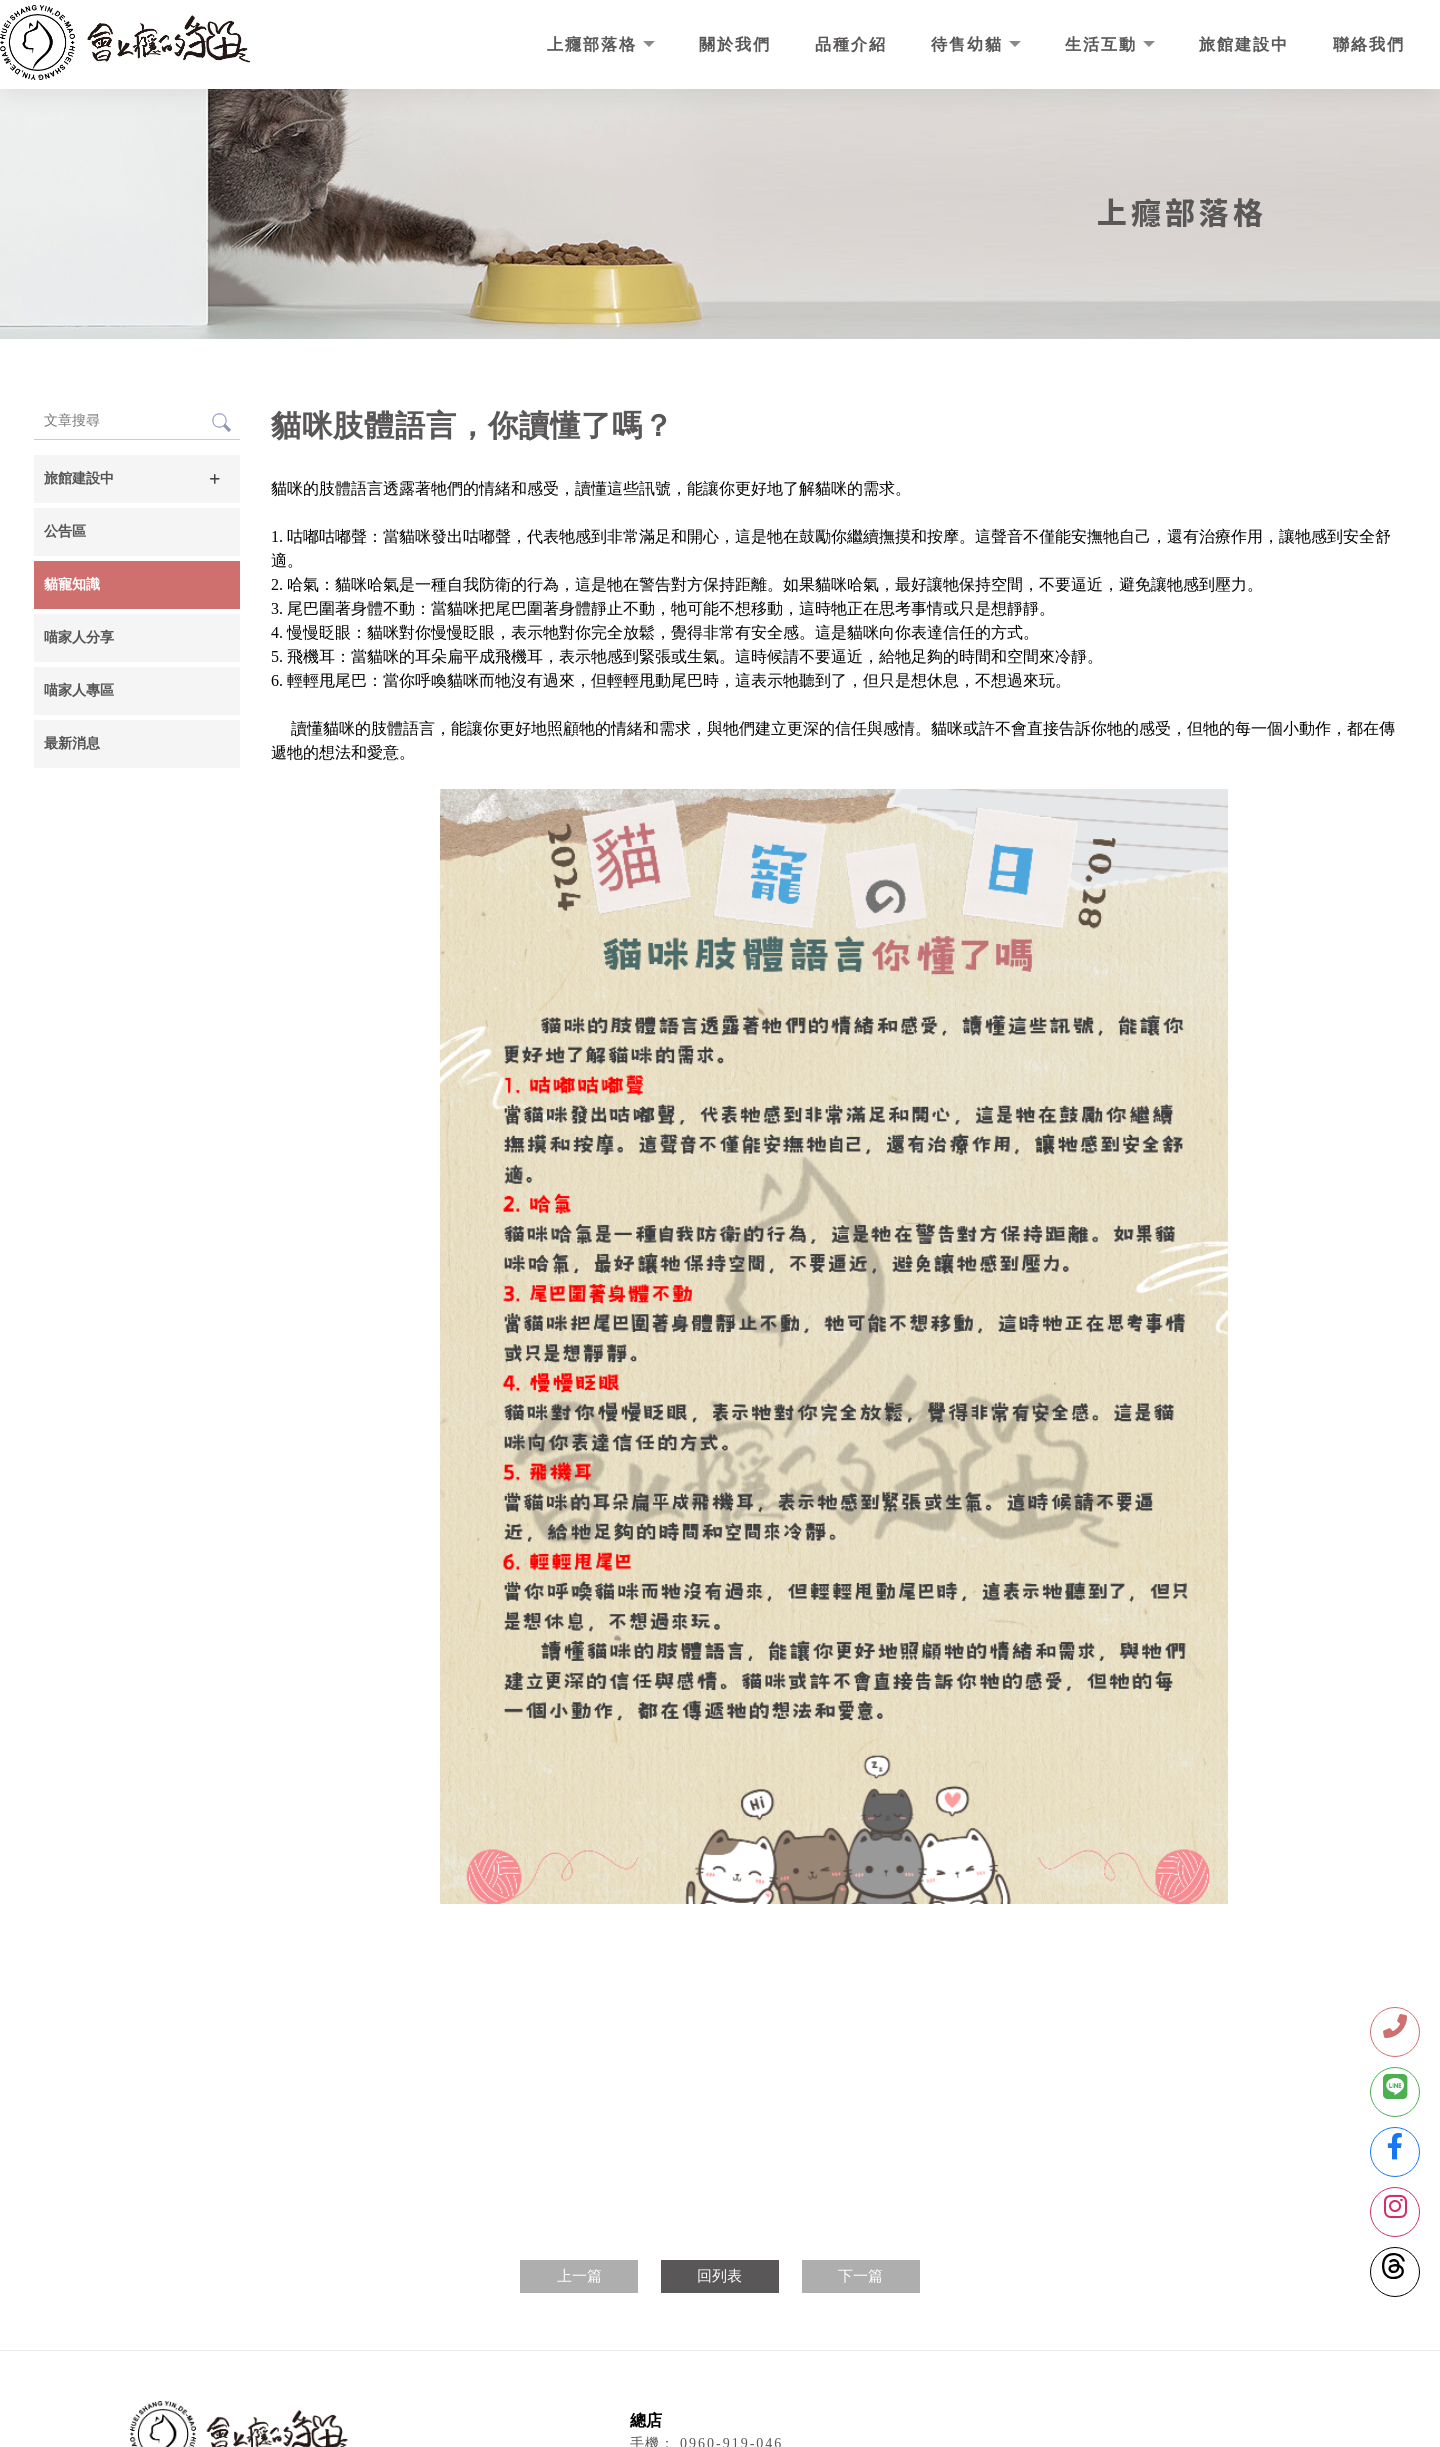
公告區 (65, 531)
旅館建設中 (1244, 44)
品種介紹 (851, 44)
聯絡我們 (1369, 44)
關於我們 (735, 44)
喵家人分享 (79, 637)
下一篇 (860, 2276)
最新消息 (72, 743)
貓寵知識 (72, 584)
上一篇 (579, 2276)
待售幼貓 (970, 44)
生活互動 (1104, 44)
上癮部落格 (595, 44)
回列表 (719, 2276)
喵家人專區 (79, 690)
